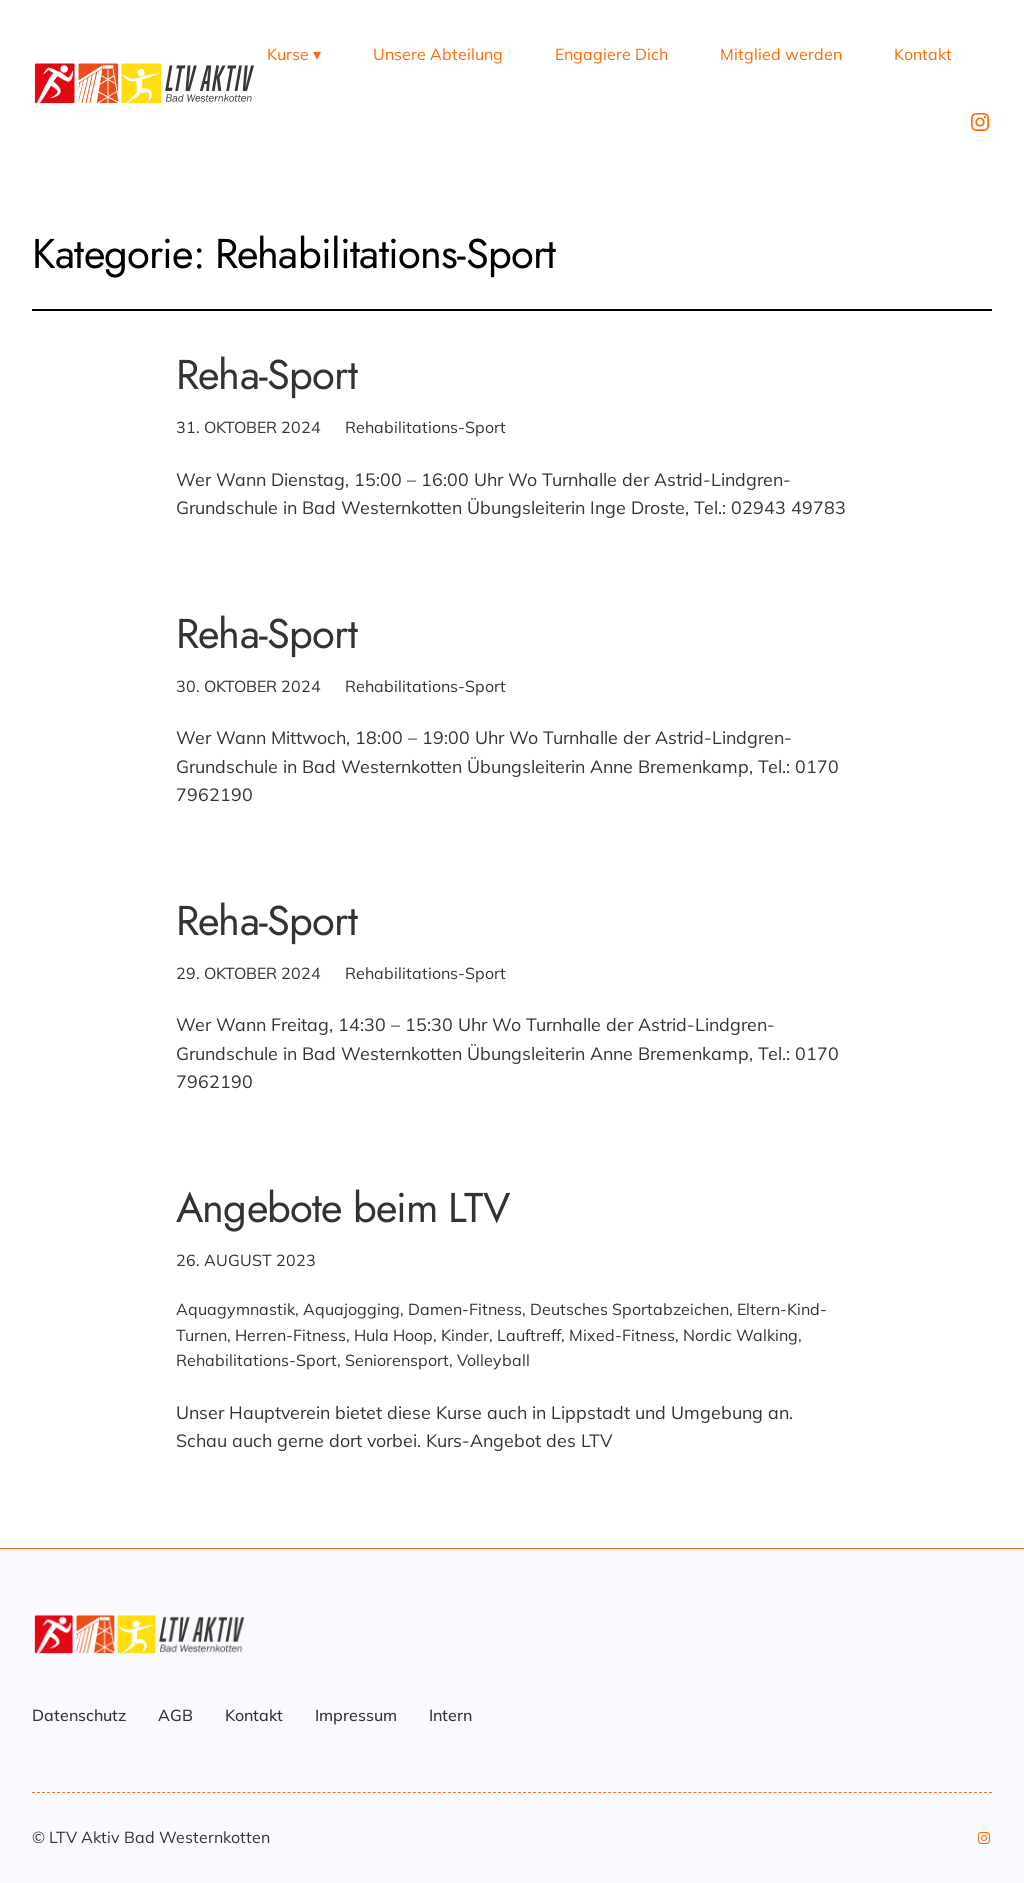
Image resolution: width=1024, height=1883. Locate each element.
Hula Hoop (393, 1335)
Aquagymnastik (235, 1309)
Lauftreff (529, 1335)
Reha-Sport (266, 375)
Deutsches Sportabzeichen (629, 1309)
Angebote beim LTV (342, 1208)
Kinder (465, 1335)
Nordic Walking (740, 1335)
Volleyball (493, 1360)
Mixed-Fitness (622, 1335)
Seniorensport (397, 1360)
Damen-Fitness (465, 1309)
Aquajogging (351, 1309)
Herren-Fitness (290, 1335)
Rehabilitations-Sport (425, 427)
